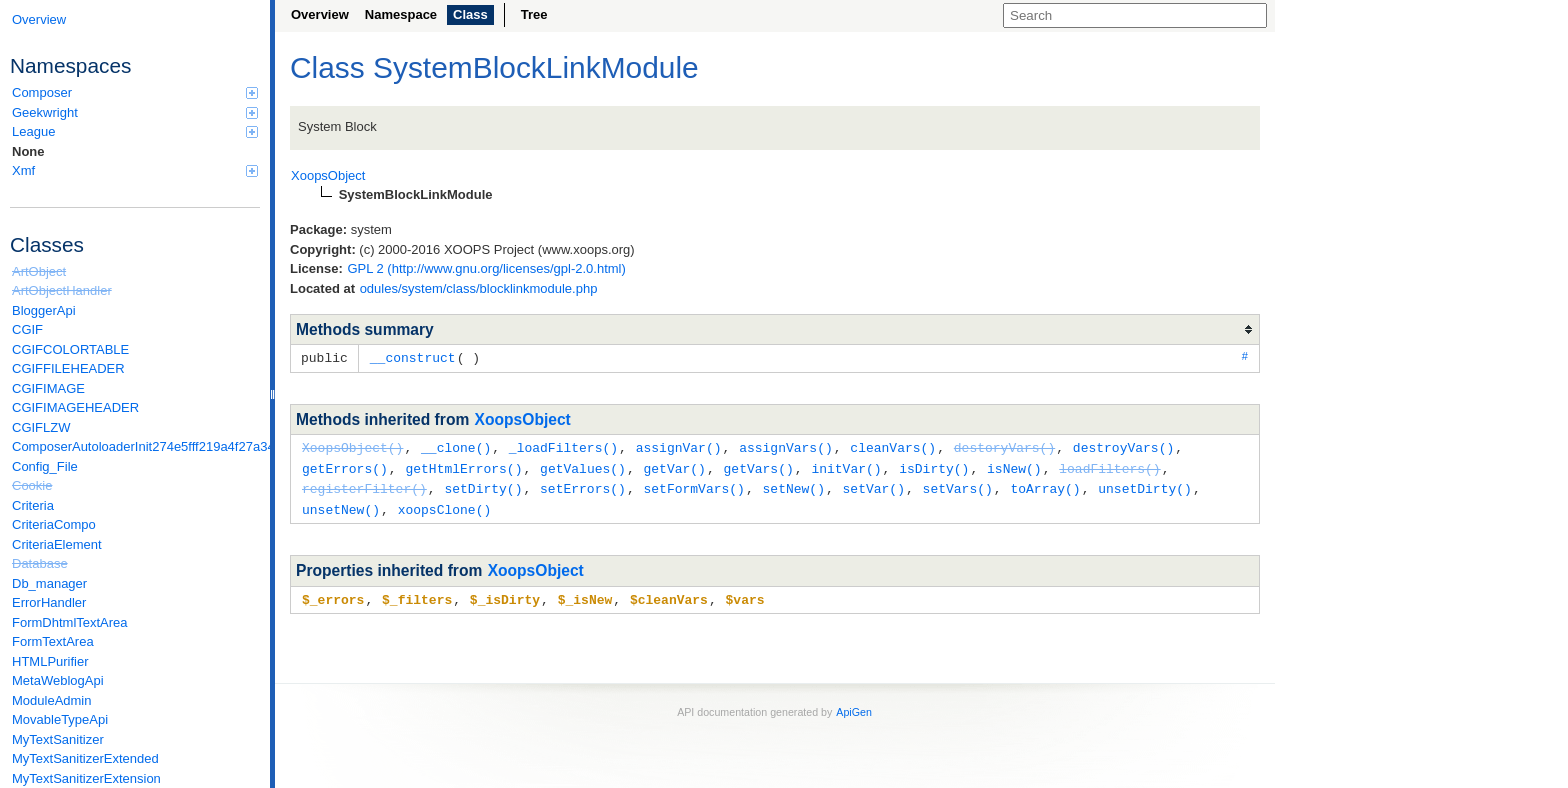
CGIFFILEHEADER (68, 368)
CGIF (27, 329)
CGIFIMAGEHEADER (75, 407)
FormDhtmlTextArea (70, 622)
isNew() (1014, 466)
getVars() (758, 466)
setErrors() (583, 485)
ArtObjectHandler (62, 290)
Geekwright (135, 112)
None (28, 151)
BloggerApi (44, 310)
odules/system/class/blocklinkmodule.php (479, 288)
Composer (135, 92)
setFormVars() (693, 485)
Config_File (45, 466)
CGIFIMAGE (48, 388)
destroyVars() (1123, 446)
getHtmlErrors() (463, 466)
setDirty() (483, 485)
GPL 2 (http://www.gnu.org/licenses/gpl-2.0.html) (486, 268)
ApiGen (854, 706)
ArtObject (39, 271)
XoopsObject (523, 418)
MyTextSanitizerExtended (85, 758)
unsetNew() (341, 505)
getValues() (583, 466)
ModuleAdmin (52, 700)
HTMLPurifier (50, 661)
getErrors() (345, 466)
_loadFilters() (563, 446)
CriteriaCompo (54, 524)
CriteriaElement (57, 544)
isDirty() (934, 466)
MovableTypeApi (60, 719)
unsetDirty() (1145, 485)
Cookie (32, 485)
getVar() (674, 466)
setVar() (874, 485)
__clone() (456, 446)
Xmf (135, 170)
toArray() (1045, 485)
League (135, 131)
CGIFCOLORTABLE (70, 349)
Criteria (33, 505)
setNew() (793, 485)
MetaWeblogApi (58, 680)
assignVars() (786, 446)
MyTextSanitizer (58, 739)
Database (40, 563)
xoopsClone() (445, 505)
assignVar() (679, 446)
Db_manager (49, 583)
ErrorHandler (49, 602)
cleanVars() (893, 446)
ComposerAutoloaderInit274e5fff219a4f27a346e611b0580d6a (136, 446)
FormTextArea (53, 641)
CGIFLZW (41, 427)
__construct (413, 357)
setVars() (958, 485)
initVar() (846, 466)
